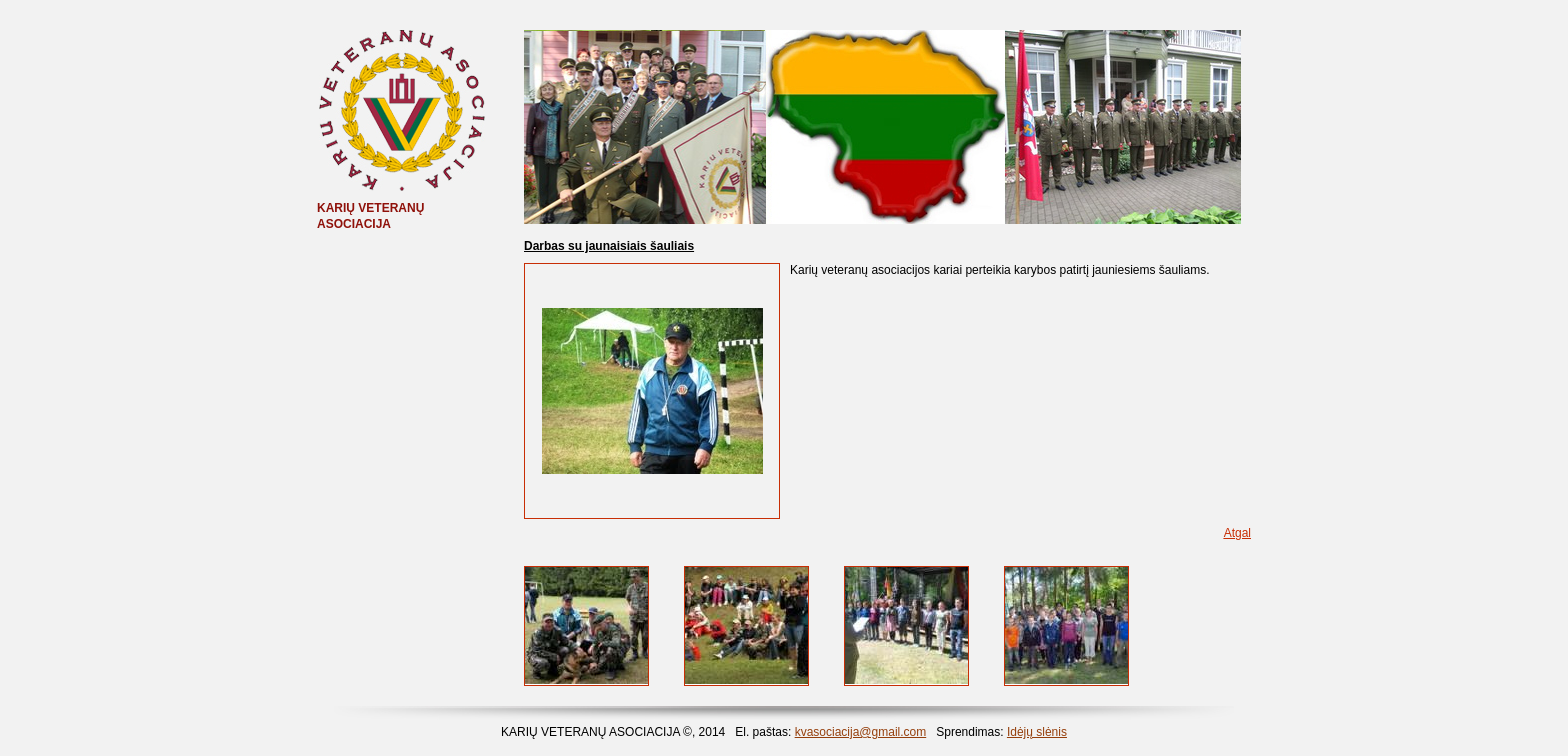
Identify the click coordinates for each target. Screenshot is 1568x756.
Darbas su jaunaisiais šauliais (609, 246)
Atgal (1237, 533)
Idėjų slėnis (1037, 732)
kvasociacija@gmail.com (861, 732)
